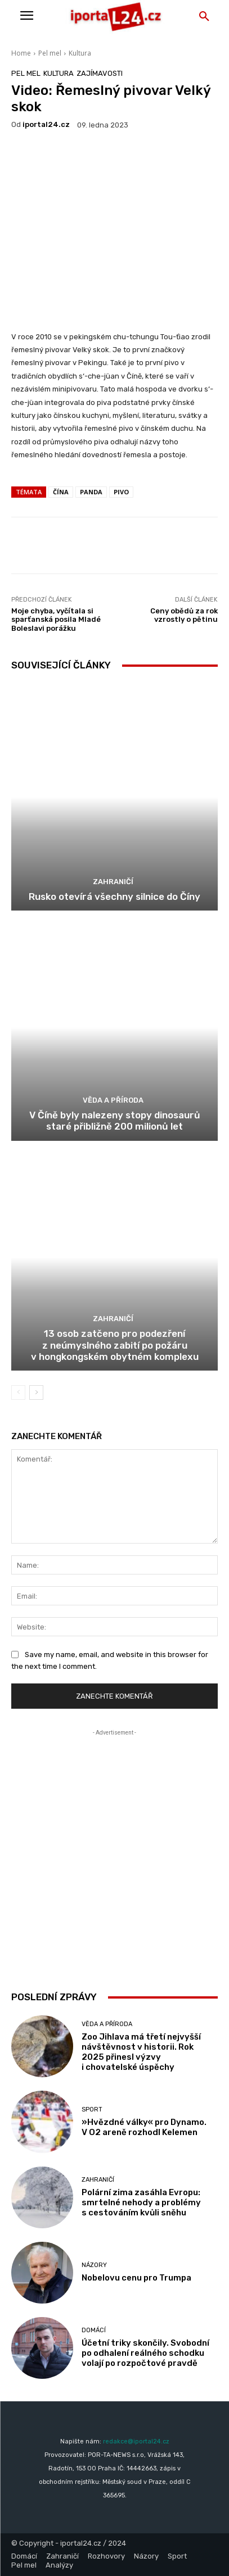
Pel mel (49, 53)
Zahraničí (113, 881)
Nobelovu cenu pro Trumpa (136, 2278)
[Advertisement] (114, 1852)
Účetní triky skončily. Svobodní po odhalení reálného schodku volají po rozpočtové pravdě (145, 2353)
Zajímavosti (100, 73)
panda (91, 492)
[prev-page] (18, 1392)
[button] (204, 16)
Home (21, 53)
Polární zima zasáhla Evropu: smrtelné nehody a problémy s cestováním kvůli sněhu (141, 2202)
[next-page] (36, 1392)
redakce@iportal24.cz (136, 2441)
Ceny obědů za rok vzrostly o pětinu (184, 615)
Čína (61, 492)
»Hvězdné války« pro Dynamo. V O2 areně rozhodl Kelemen (144, 2127)
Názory (94, 2265)
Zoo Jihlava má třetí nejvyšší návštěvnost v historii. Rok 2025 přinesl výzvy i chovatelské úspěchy (141, 2052)
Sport (92, 2109)
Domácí (94, 2330)
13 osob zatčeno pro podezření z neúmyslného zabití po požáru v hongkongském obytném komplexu (115, 1345)
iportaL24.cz (46, 124)
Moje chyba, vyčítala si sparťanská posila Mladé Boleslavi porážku (56, 619)
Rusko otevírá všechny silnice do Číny (114, 896)
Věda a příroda (113, 1100)
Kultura (80, 53)
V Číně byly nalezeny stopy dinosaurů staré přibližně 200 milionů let (114, 1120)
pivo (121, 492)
